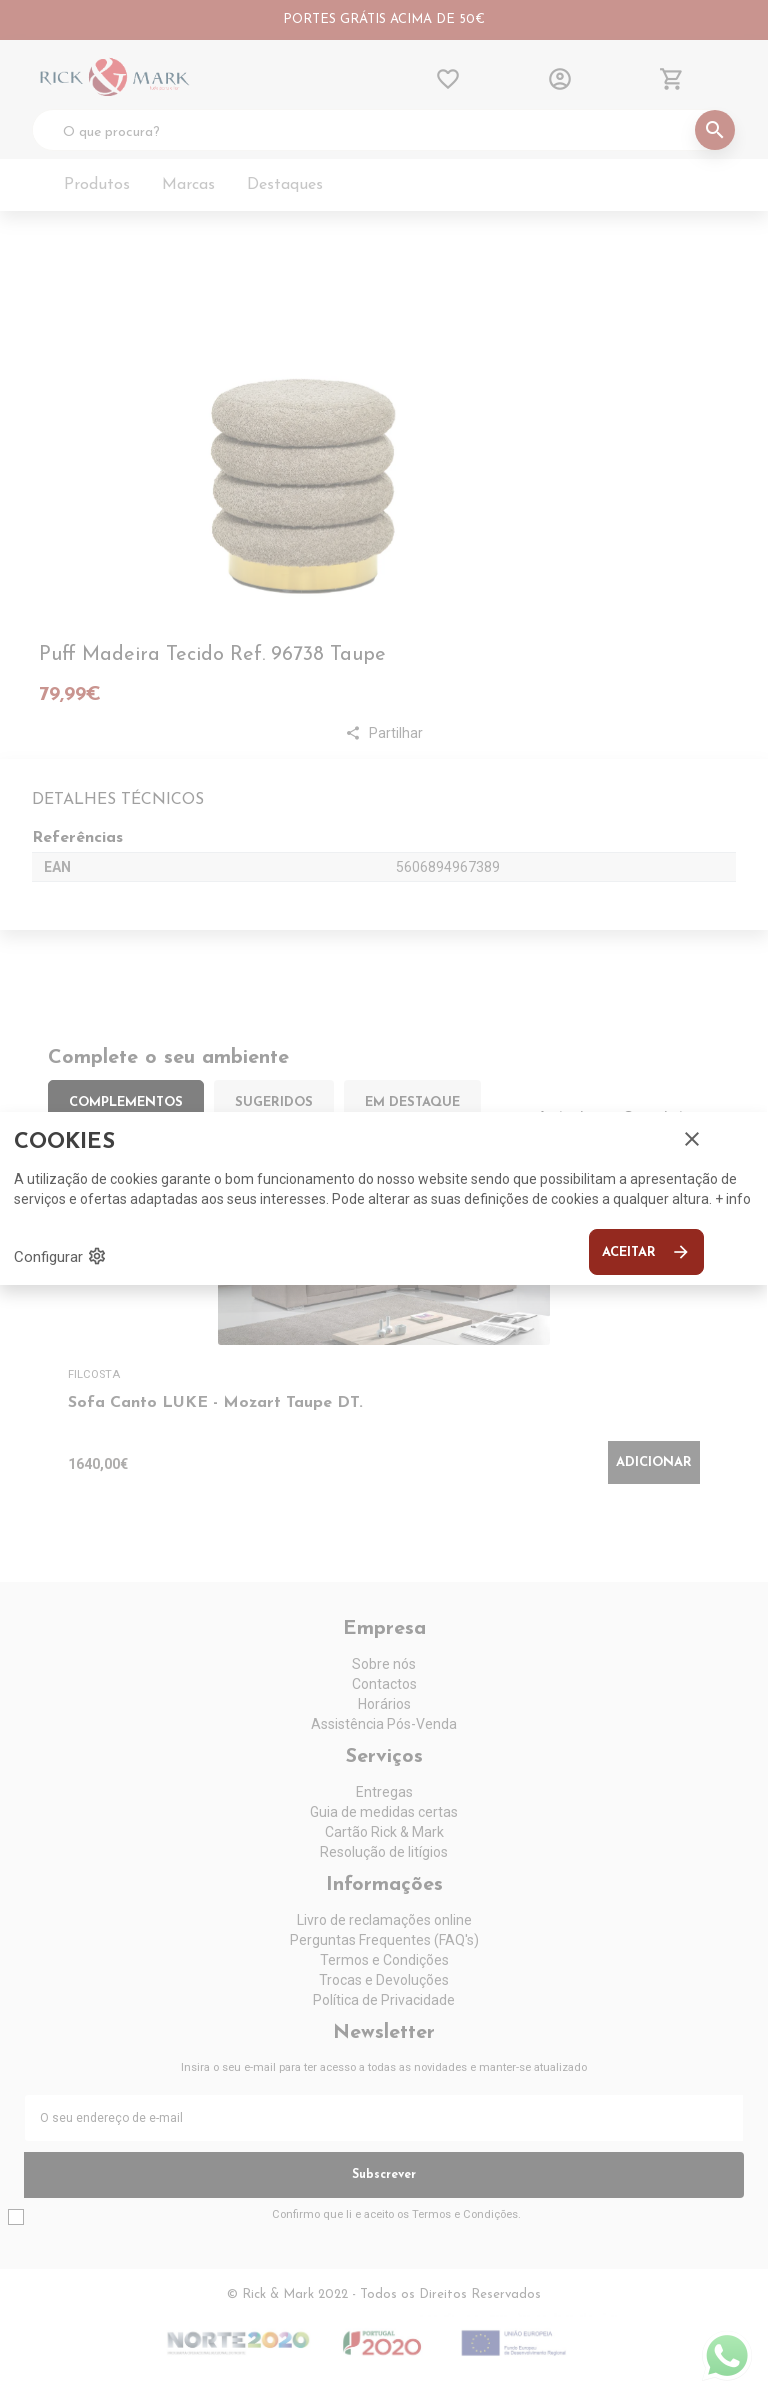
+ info (733, 1199)
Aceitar (646, 1252)
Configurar (60, 1256)
